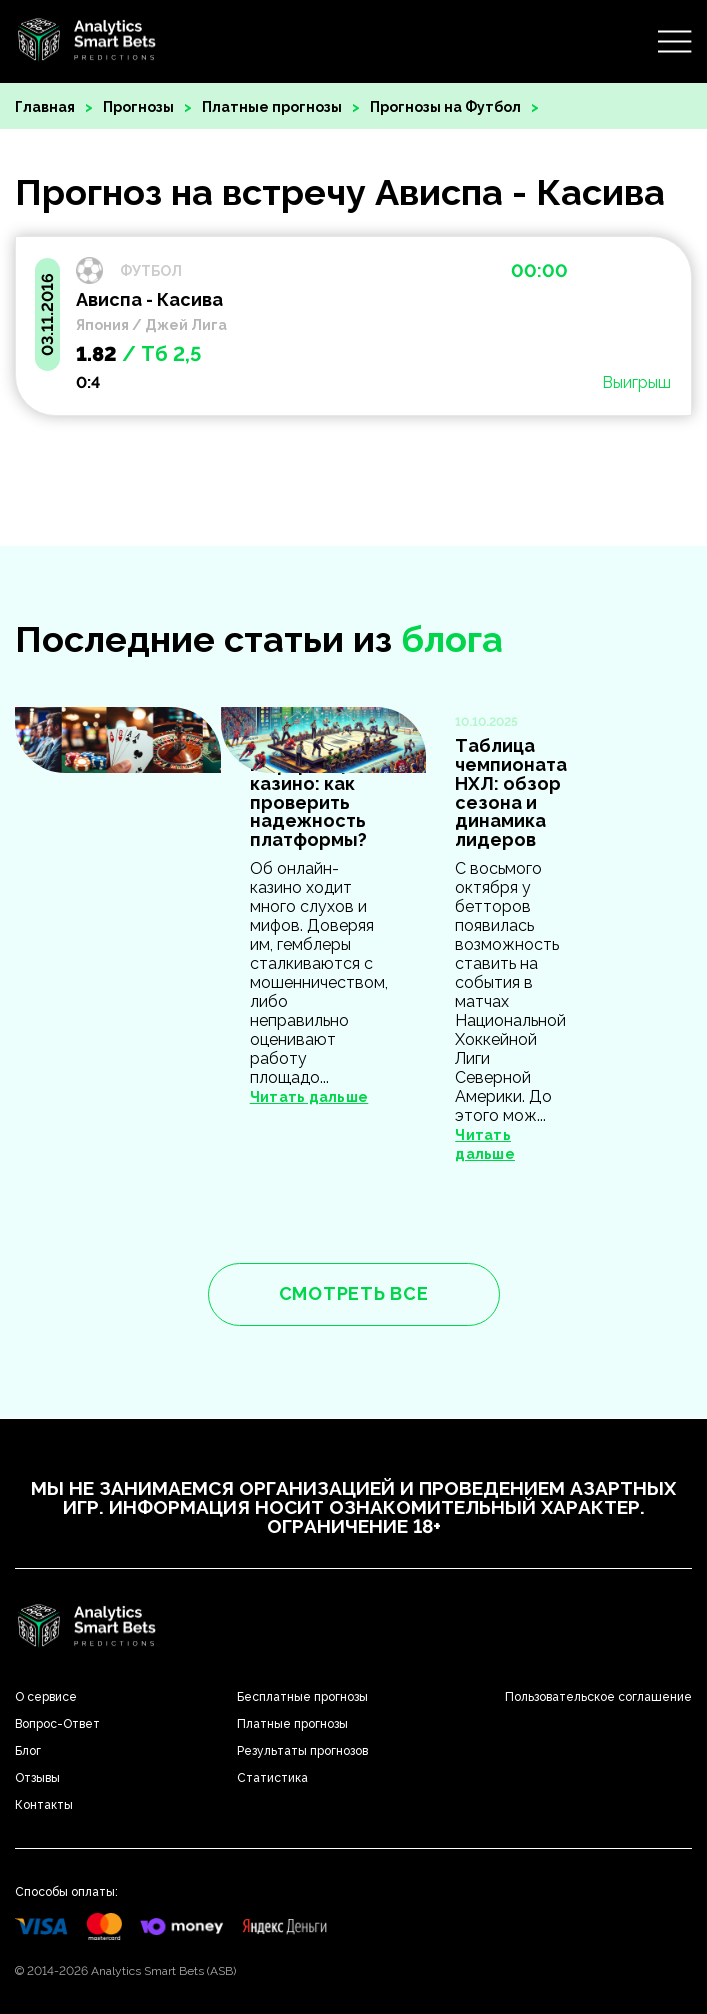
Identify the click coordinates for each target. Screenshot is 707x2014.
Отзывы (37, 1778)
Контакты (44, 1805)
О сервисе (46, 1697)
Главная (45, 107)
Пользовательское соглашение (598, 1697)
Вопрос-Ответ (57, 1724)
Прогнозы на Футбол (445, 107)
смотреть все (354, 1293)
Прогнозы (138, 107)
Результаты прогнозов (302, 1751)
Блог (28, 1751)
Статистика (272, 1778)
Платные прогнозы (272, 107)
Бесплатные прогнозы (302, 1697)
